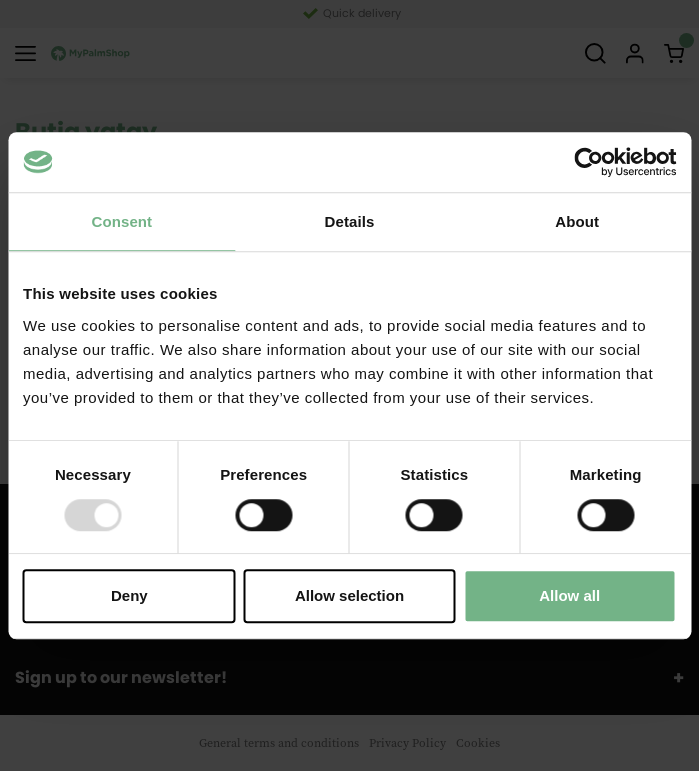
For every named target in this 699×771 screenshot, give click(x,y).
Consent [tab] (121, 221)
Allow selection (349, 595)
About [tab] (577, 221)
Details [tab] (350, 221)
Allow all (569, 595)
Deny (129, 595)
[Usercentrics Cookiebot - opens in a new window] (588, 162)
